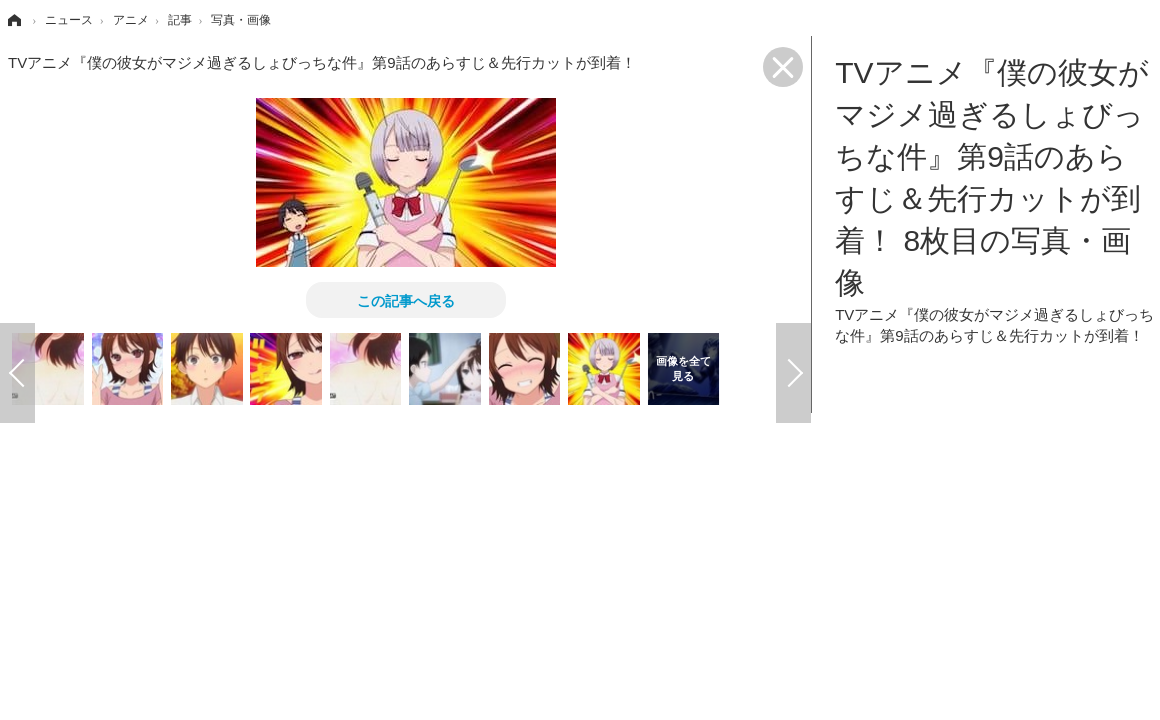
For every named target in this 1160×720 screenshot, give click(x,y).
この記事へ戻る (406, 300)
